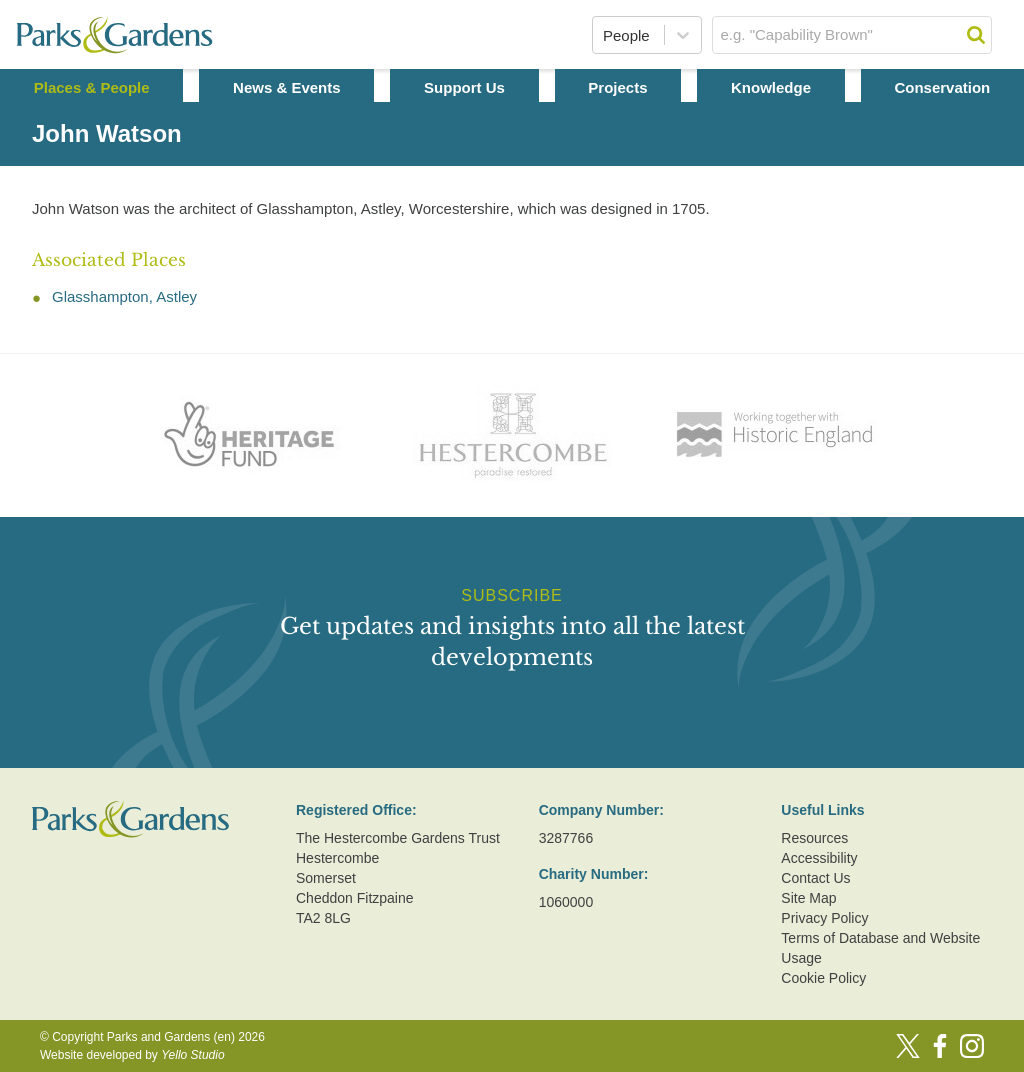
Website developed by (132, 1055)
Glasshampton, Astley (124, 296)
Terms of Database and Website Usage (880, 948)
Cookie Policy (823, 978)
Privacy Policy (824, 918)
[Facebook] (940, 1046)
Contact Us (815, 878)
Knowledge (771, 87)
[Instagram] (972, 1046)
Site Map (808, 898)
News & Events (287, 87)
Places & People (92, 87)
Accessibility (819, 858)
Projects (617, 87)
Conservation (942, 87)
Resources (814, 838)
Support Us (464, 87)
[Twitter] (908, 1046)
